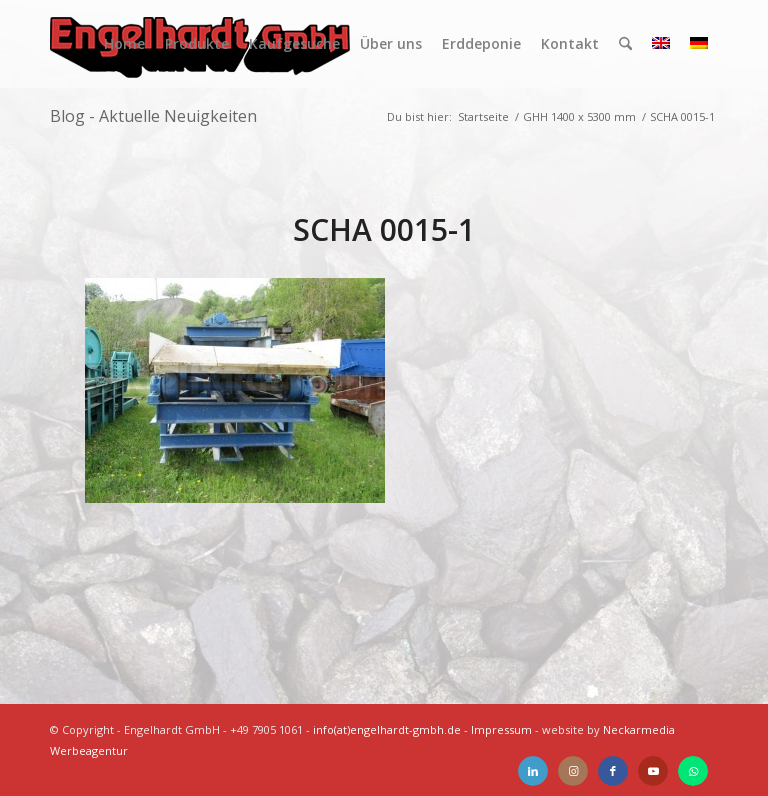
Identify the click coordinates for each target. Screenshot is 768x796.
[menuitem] (124, 44)
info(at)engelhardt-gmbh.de (387, 729)
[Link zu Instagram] (573, 771)
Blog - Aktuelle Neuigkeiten (153, 116)
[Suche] (625, 44)
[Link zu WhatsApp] (693, 771)
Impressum (501, 729)
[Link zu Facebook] (613, 771)
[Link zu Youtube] (653, 771)
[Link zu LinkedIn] (533, 771)
